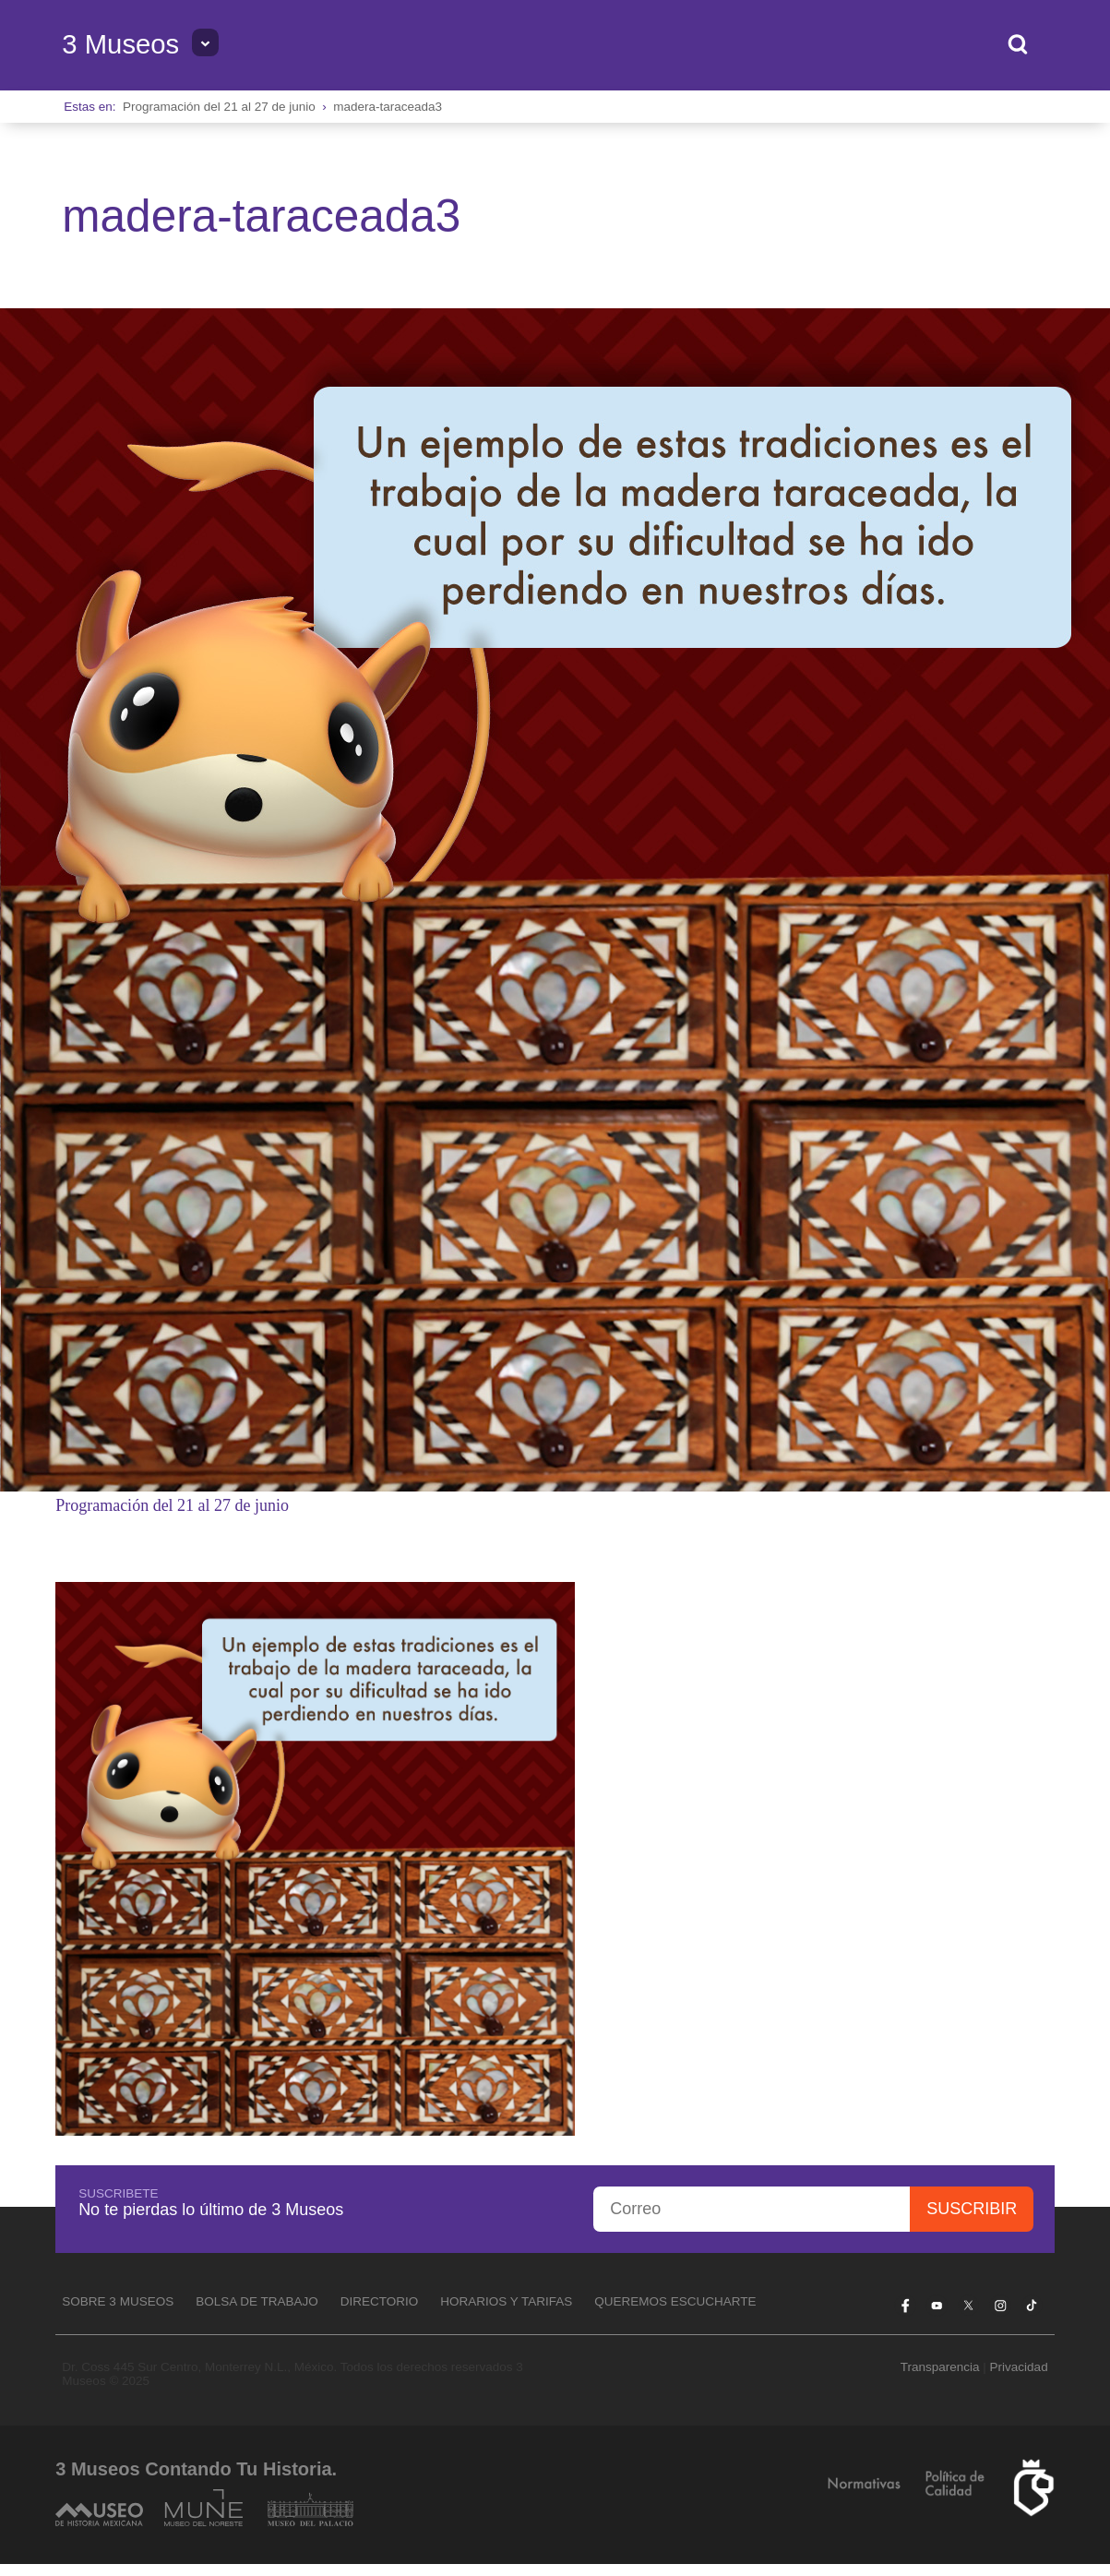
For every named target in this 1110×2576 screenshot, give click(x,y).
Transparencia (940, 2367)
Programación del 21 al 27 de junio (219, 107)
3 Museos (120, 44)
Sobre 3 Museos (117, 2301)
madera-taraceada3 (387, 107)
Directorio (379, 2301)
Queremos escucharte (675, 2301)
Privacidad (1019, 2367)
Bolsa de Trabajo (257, 2301)
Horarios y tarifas (506, 2301)
